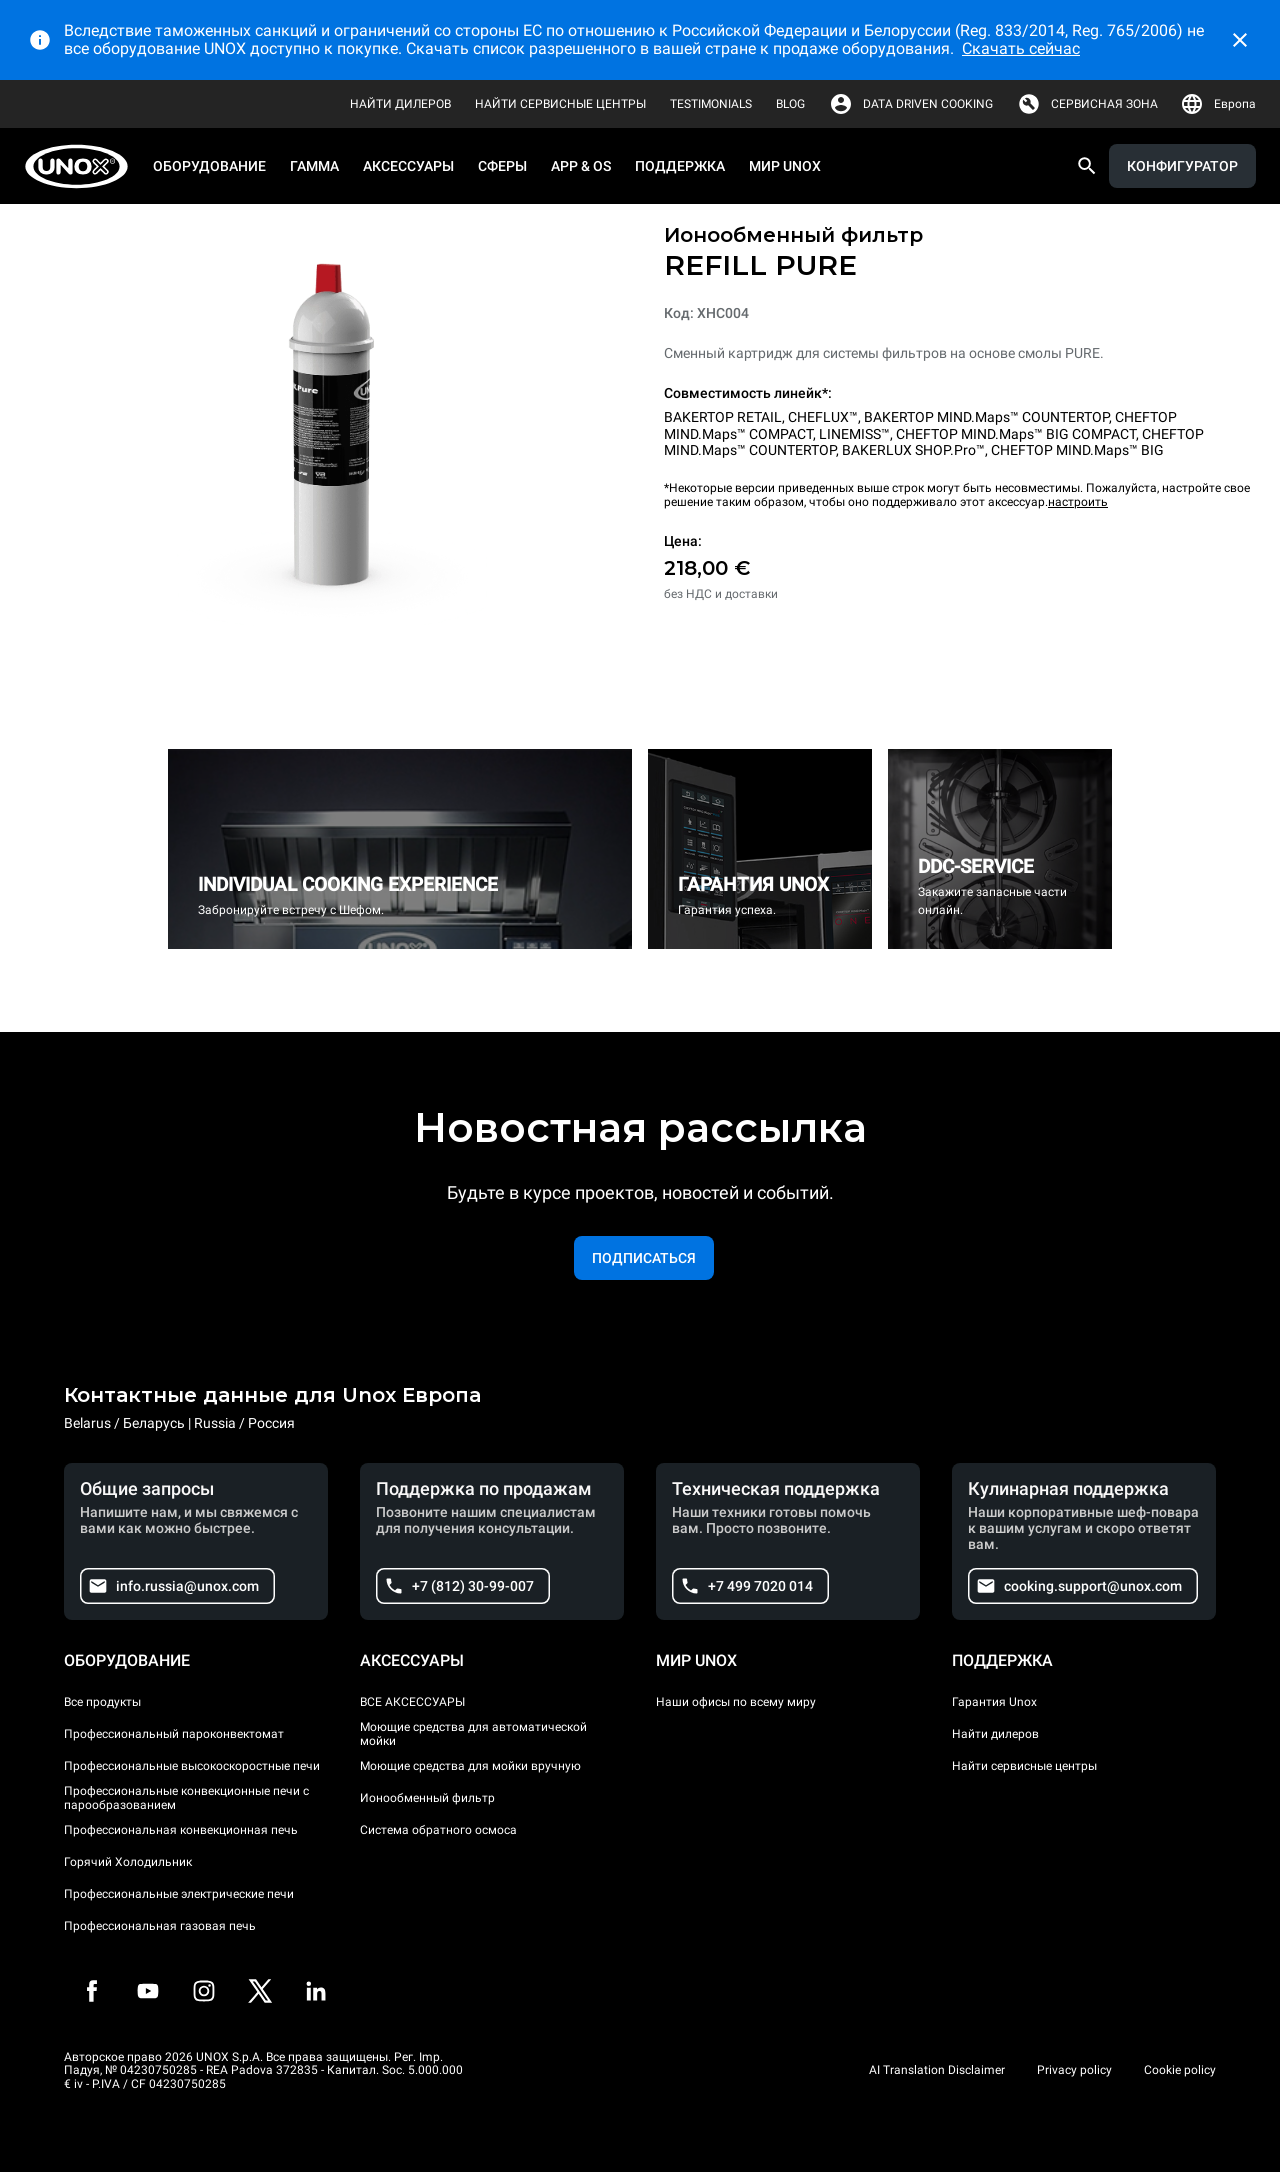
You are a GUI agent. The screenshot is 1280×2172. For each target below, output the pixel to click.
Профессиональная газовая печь (160, 1926)
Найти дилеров (995, 1734)
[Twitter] (260, 1991)
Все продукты (102, 1702)
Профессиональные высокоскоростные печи (192, 1766)
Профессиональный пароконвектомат (174, 1734)
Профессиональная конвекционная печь (181, 1830)
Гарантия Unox (994, 1702)
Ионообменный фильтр (427, 1798)
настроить (1078, 502)
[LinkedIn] (316, 1991)
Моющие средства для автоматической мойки (473, 1734)
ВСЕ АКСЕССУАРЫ (412, 1702)
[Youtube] (148, 1991)
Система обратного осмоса (438, 1830)
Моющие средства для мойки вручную (470, 1766)
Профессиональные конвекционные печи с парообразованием (186, 1798)
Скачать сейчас (1021, 48)
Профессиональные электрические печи (179, 1894)
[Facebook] (92, 1991)
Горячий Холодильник (128, 1862)
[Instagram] (204, 1991)
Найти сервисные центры (1024, 1766)
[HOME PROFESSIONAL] (82, 166)
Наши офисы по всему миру (736, 1702)
